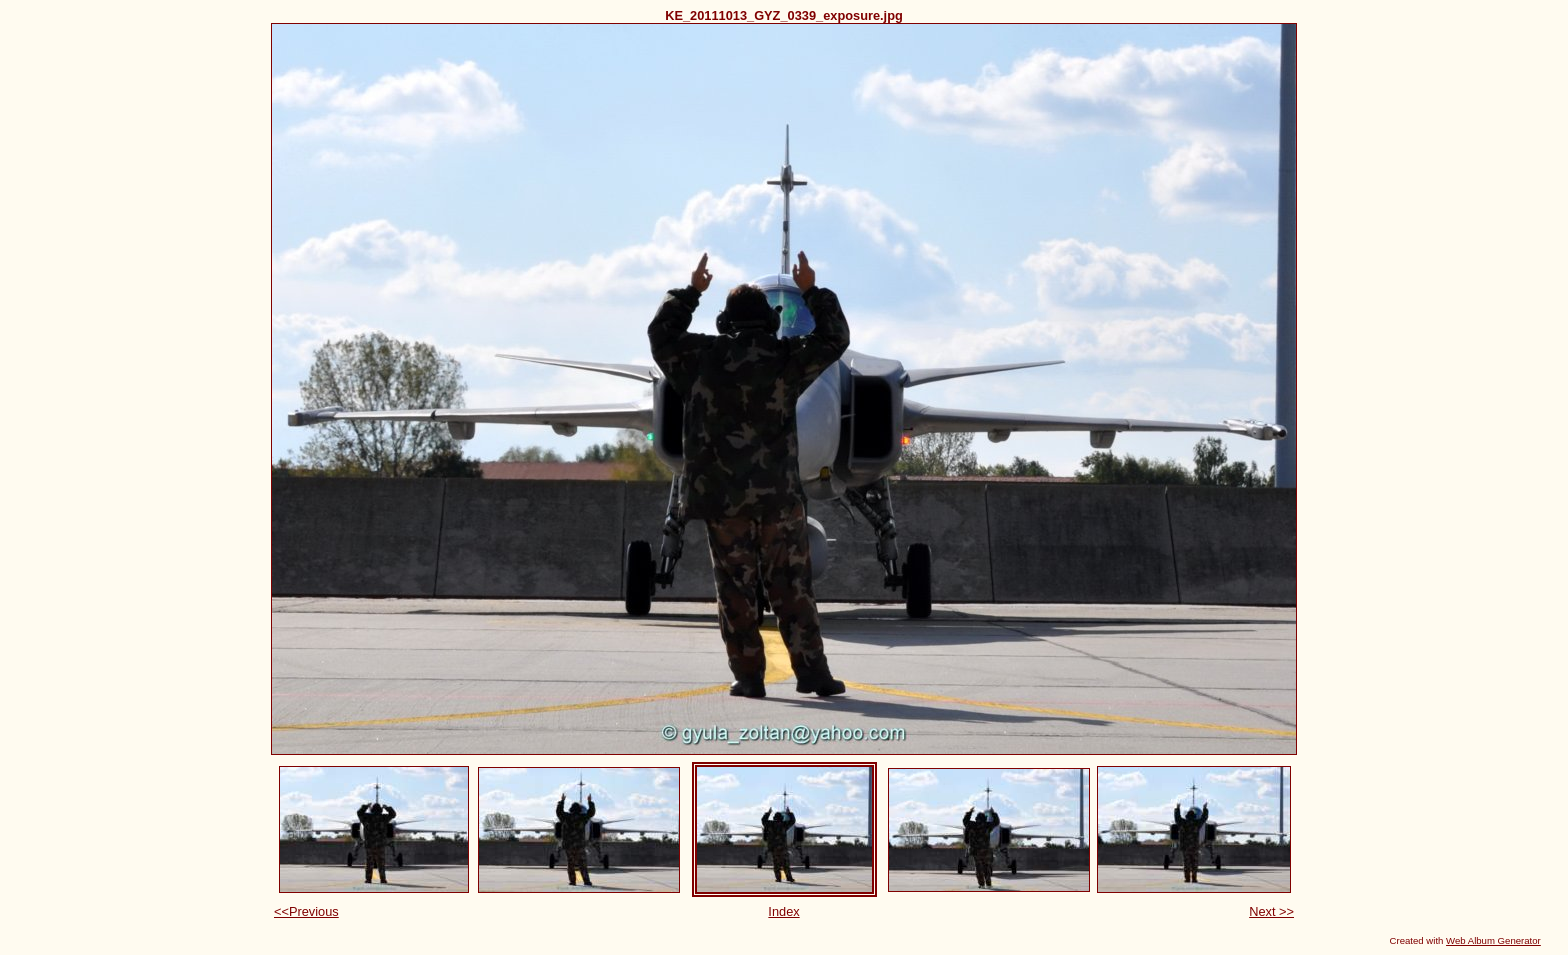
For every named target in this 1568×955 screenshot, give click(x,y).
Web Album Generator (1493, 940)
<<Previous (306, 911)
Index (783, 911)
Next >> (1271, 911)
